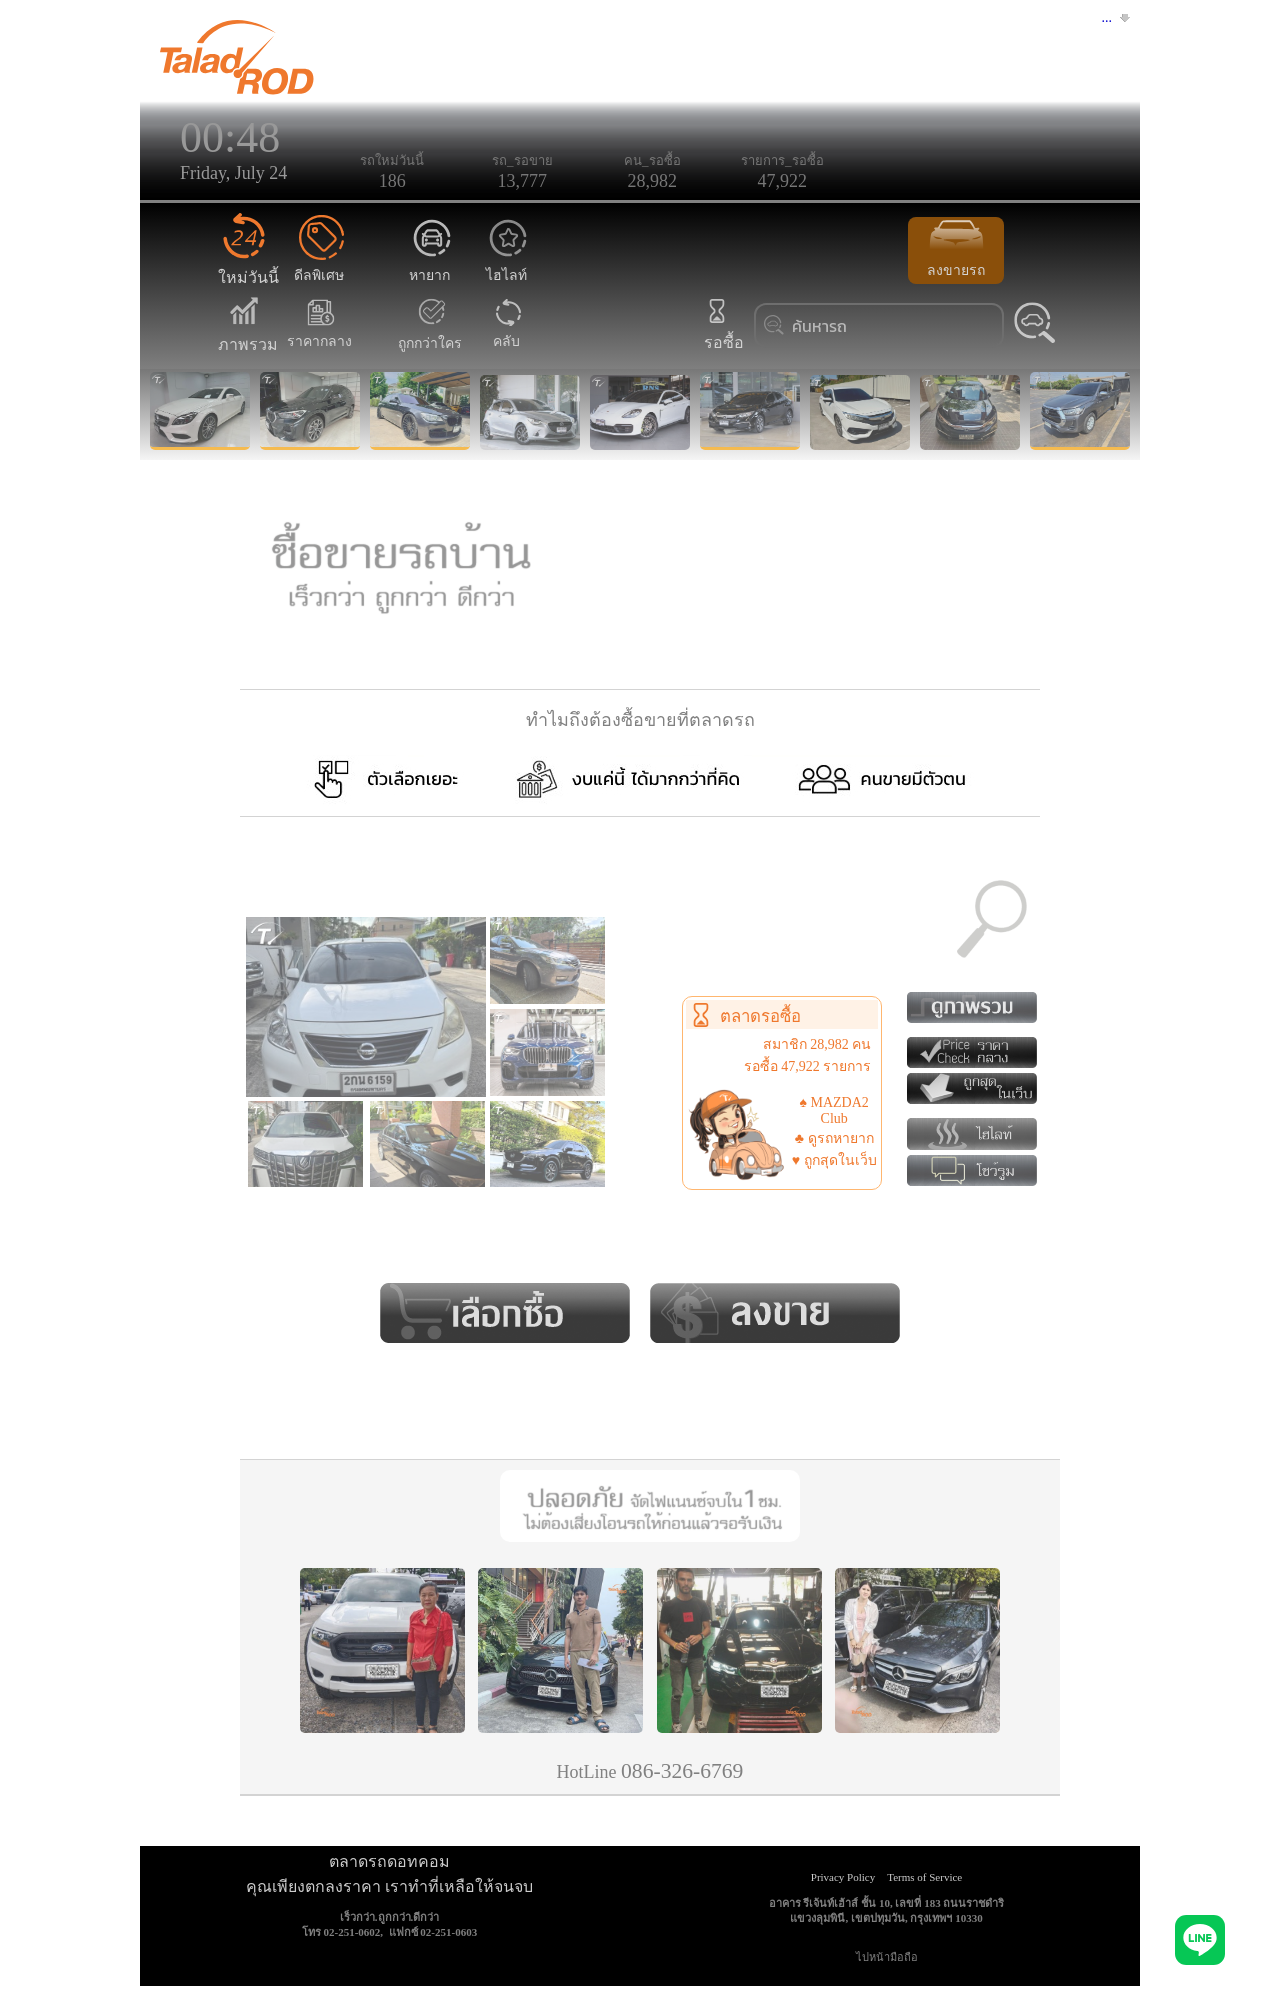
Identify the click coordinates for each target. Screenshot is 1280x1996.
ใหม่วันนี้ (248, 265)
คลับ (507, 330)
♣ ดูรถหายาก (834, 1138)
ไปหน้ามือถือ (887, 1957)
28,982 (653, 181)
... (1107, 17)
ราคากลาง (319, 330)
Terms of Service (924, 1877)
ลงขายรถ (956, 249)
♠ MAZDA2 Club (834, 1110)
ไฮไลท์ (508, 264)
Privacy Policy (843, 1877)
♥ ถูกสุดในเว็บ (834, 1160)
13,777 (523, 181)
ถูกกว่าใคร (430, 332)
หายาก (431, 264)
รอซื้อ (722, 330)
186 (392, 181)
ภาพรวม (248, 332)
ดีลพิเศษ (319, 264)
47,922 (783, 181)
